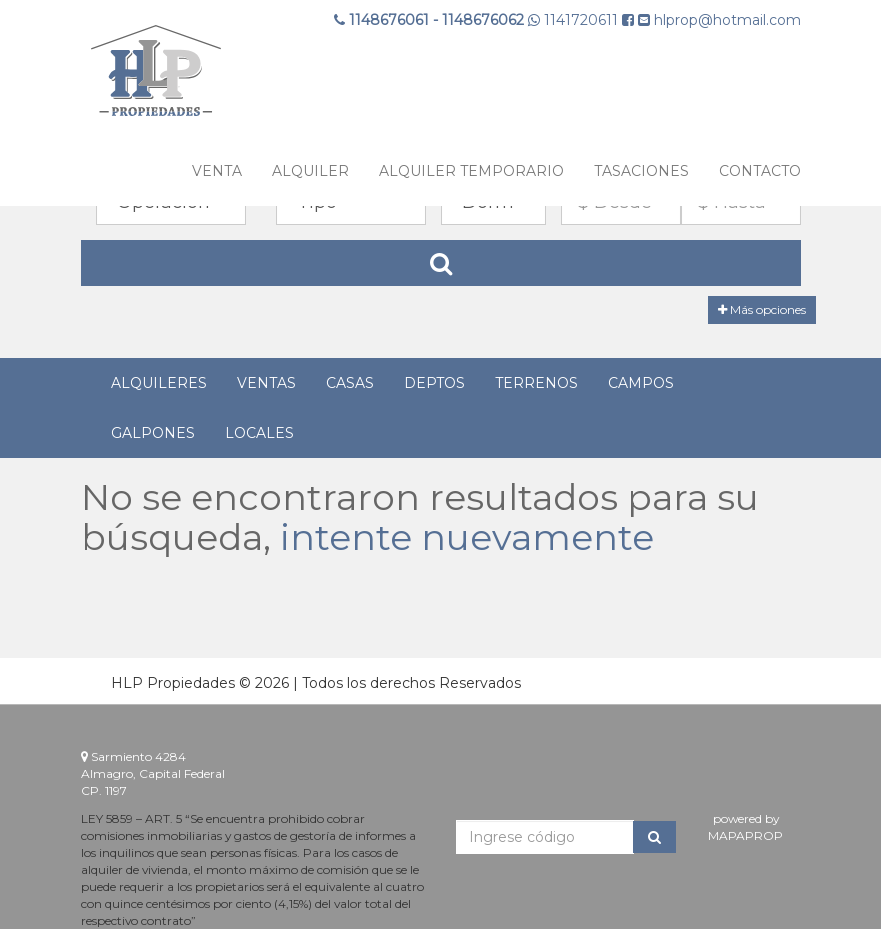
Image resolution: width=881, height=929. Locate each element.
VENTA (217, 171)
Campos (641, 383)
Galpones (153, 433)
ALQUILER (310, 171)
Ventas (266, 383)
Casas (350, 383)
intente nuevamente (467, 537)
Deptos (434, 383)
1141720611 (575, 20)
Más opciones (762, 309)
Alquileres (159, 383)
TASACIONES (641, 171)
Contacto (760, 171)
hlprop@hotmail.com (719, 20)
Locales (259, 433)
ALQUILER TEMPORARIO (471, 171)
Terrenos (536, 383)
